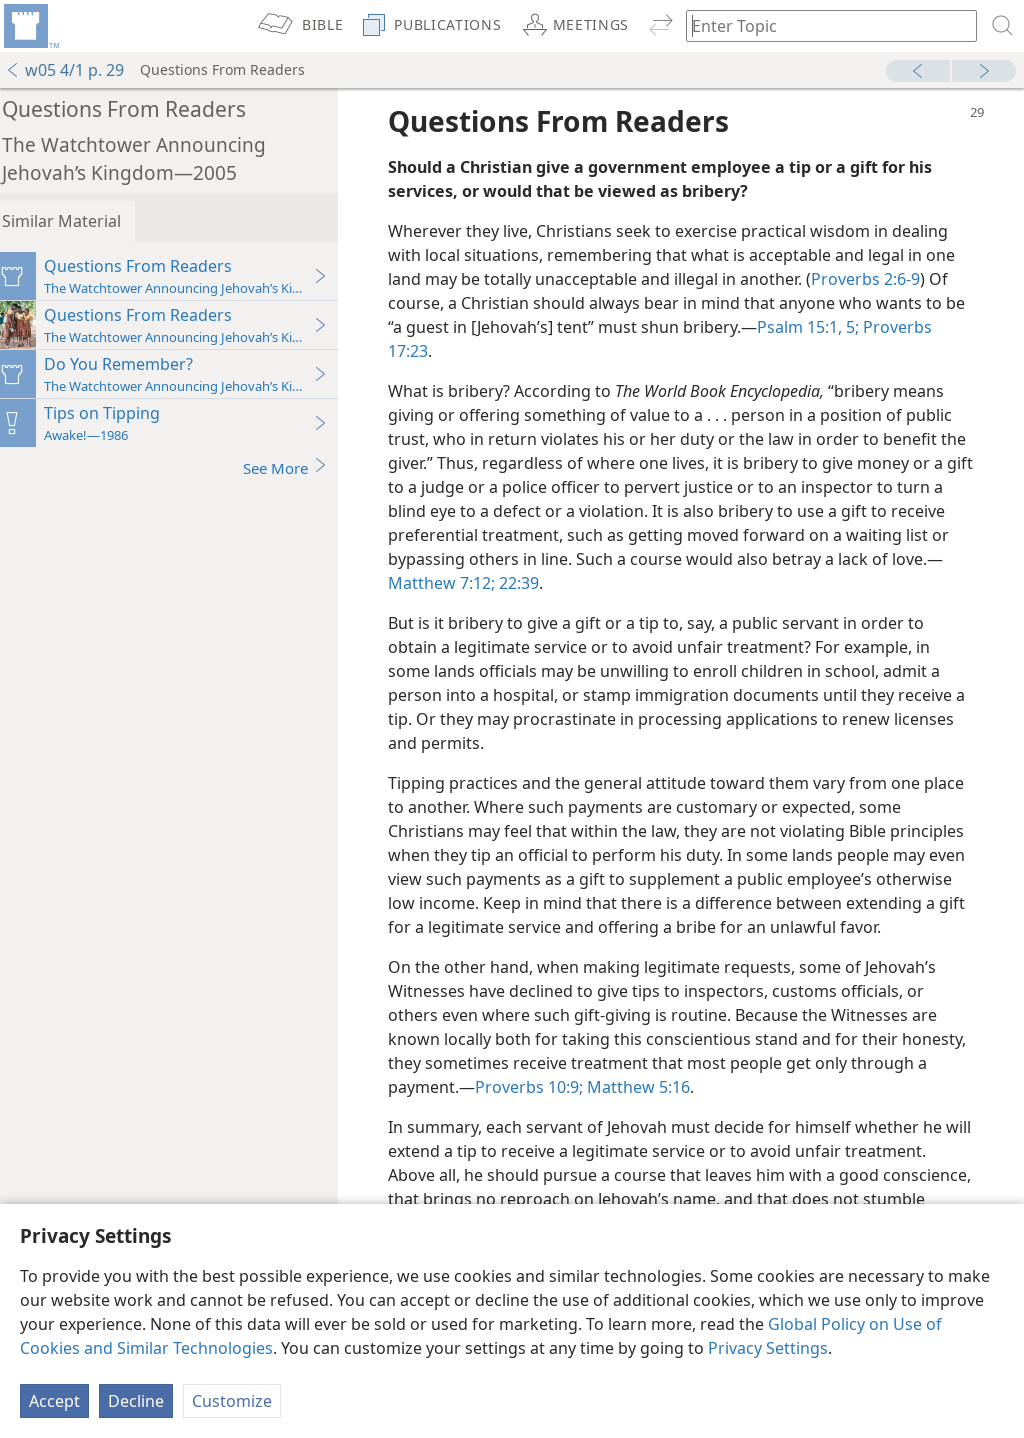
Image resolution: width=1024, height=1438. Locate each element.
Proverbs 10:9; (621, 1111)
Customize (232, 1401)
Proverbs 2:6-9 (877, 279)
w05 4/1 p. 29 (64, 70)
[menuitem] (30, 26)
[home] (30, 26)
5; (885, 327)
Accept (54, 1401)
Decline (136, 1401)
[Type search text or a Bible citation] (822, 25)
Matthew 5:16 (728, 1111)
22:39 (580, 583)
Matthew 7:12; (504, 583)
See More (297, 467)
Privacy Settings (768, 1348)
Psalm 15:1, (834, 327)
